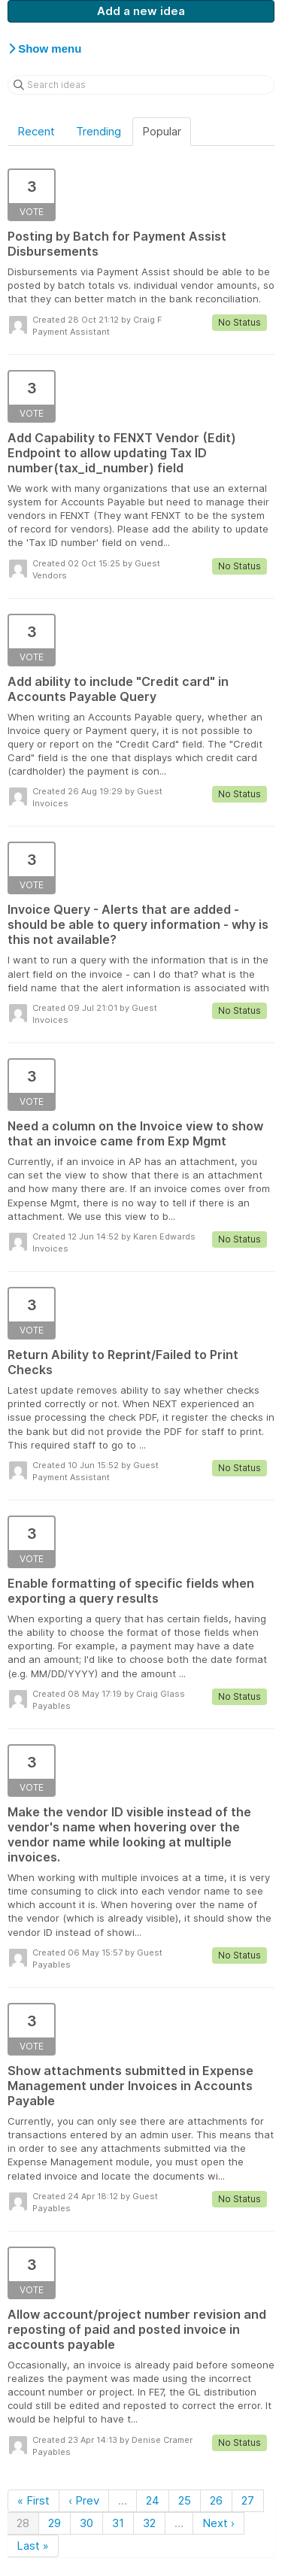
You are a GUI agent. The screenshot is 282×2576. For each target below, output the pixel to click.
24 (152, 2500)
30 (86, 2523)
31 (118, 2523)
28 (23, 2523)
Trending (98, 131)
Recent (36, 131)
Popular (161, 131)
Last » (33, 2545)
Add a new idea (141, 11)
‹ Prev (83, 2500)
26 (216, 2500)
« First (33, 2500)
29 (54, 2523)
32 (149, 2523)
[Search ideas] (141, 85)
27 (247, 2500)
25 (184, 2500)
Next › (218, 2523)
